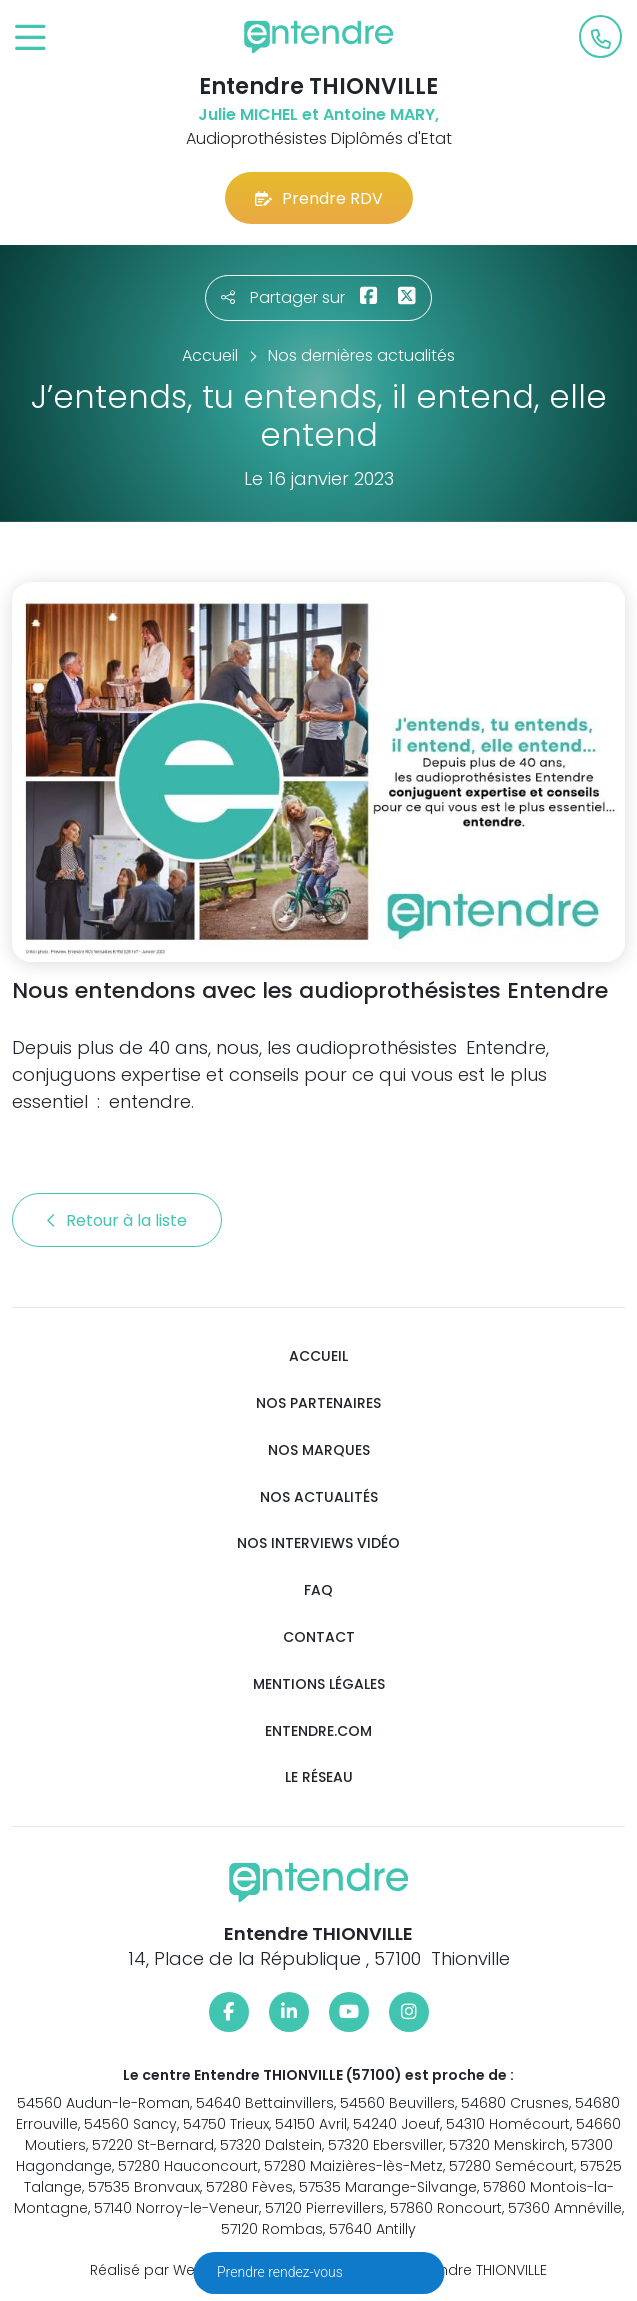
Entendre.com (318, 1731)
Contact (319, 1637)
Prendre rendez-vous (281, 2272)
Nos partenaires (318, 1403)
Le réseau (319, 1777)
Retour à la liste (117, 1220)
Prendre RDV (319, 198)
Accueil (318, 1356)
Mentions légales (319, 1684)
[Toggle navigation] (30, 38)
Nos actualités (319, 1497)
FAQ (318, 1590)
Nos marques (319, 1450)
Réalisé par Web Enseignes (185, 2270)
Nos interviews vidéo (318, 1543)
